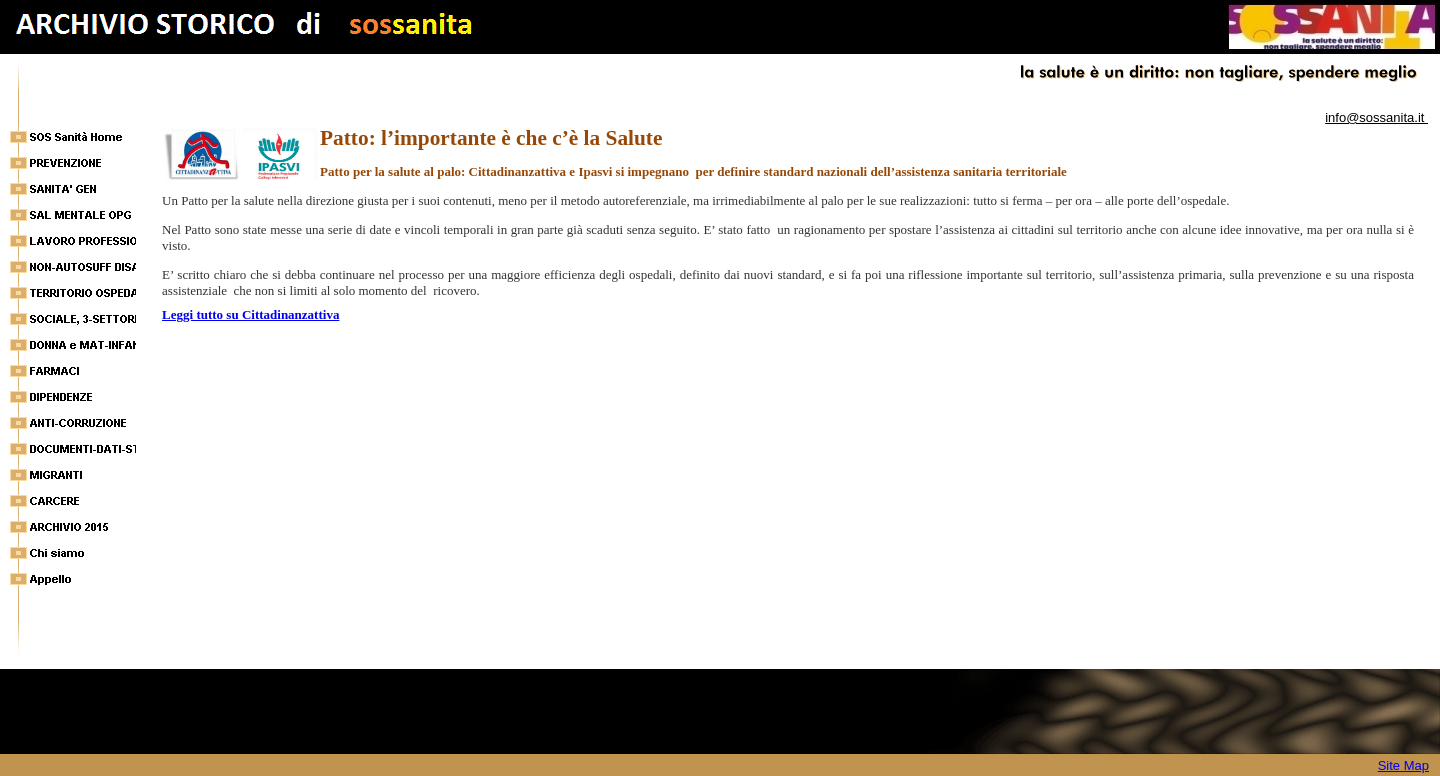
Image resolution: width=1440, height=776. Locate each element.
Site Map (1403, 765)
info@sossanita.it (1376, 117)
